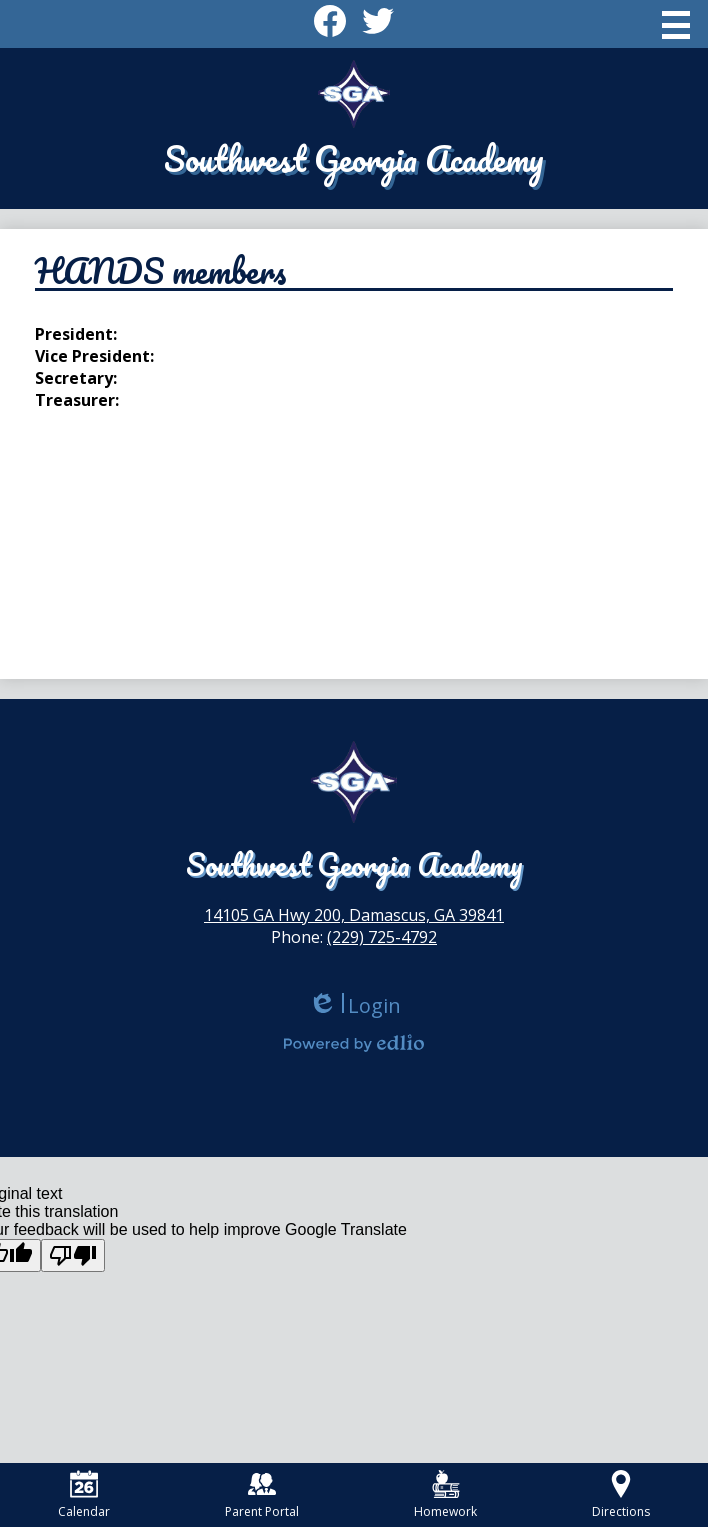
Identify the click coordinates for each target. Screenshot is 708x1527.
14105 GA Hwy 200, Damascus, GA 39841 (354, 915)
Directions (621, 1495)
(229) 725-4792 (382, 937)
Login (354, 1005)
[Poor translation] (73, 1255)
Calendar (84, 1495)
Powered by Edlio (354, 1043)
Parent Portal (262, 1495)
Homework (445, 1495)
